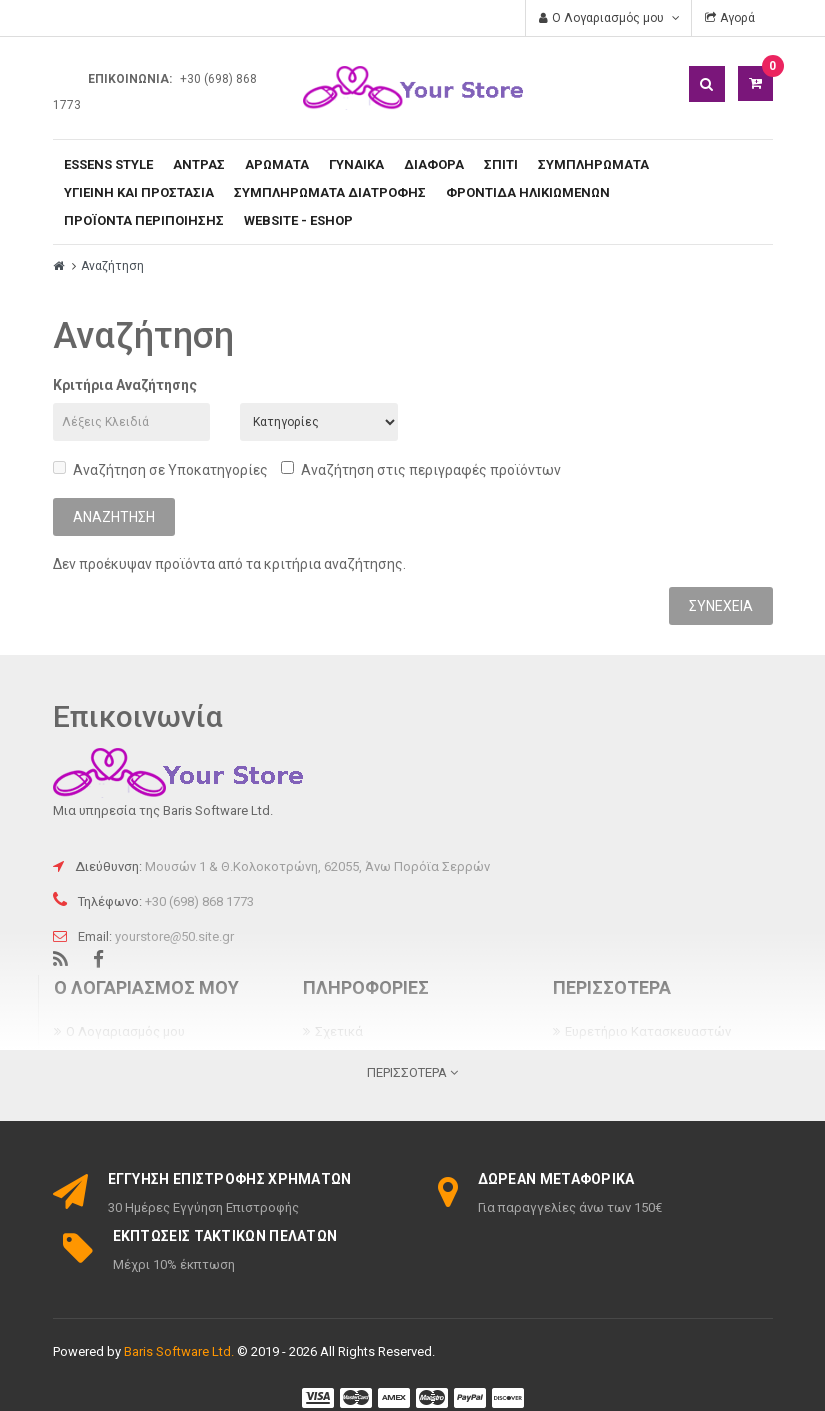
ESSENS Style (108, 164)
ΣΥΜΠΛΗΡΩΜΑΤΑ (593, 164)
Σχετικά (339, 1031)
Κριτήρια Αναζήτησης (125, 385)
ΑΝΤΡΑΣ (199, 164)
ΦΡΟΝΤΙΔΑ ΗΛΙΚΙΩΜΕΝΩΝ (528, 192)
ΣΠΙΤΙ (501, 164)
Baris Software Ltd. (179, 1351)
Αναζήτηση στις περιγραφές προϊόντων (421, 469)
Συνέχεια (721, 606)
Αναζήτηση (112, 266)
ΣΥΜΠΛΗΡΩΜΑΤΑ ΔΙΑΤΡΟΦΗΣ (330, 192)
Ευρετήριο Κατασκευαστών (648, 1031)
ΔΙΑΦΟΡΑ (434, 164)
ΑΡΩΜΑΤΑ (277, 164)
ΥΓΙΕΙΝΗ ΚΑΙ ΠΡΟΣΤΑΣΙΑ (139, 192)
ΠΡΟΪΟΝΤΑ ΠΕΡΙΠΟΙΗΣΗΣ (144, 220)
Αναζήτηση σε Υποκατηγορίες (160, 469)
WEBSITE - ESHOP (298, 220)
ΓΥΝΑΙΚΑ (356, 164)
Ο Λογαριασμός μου (125, 1031)
